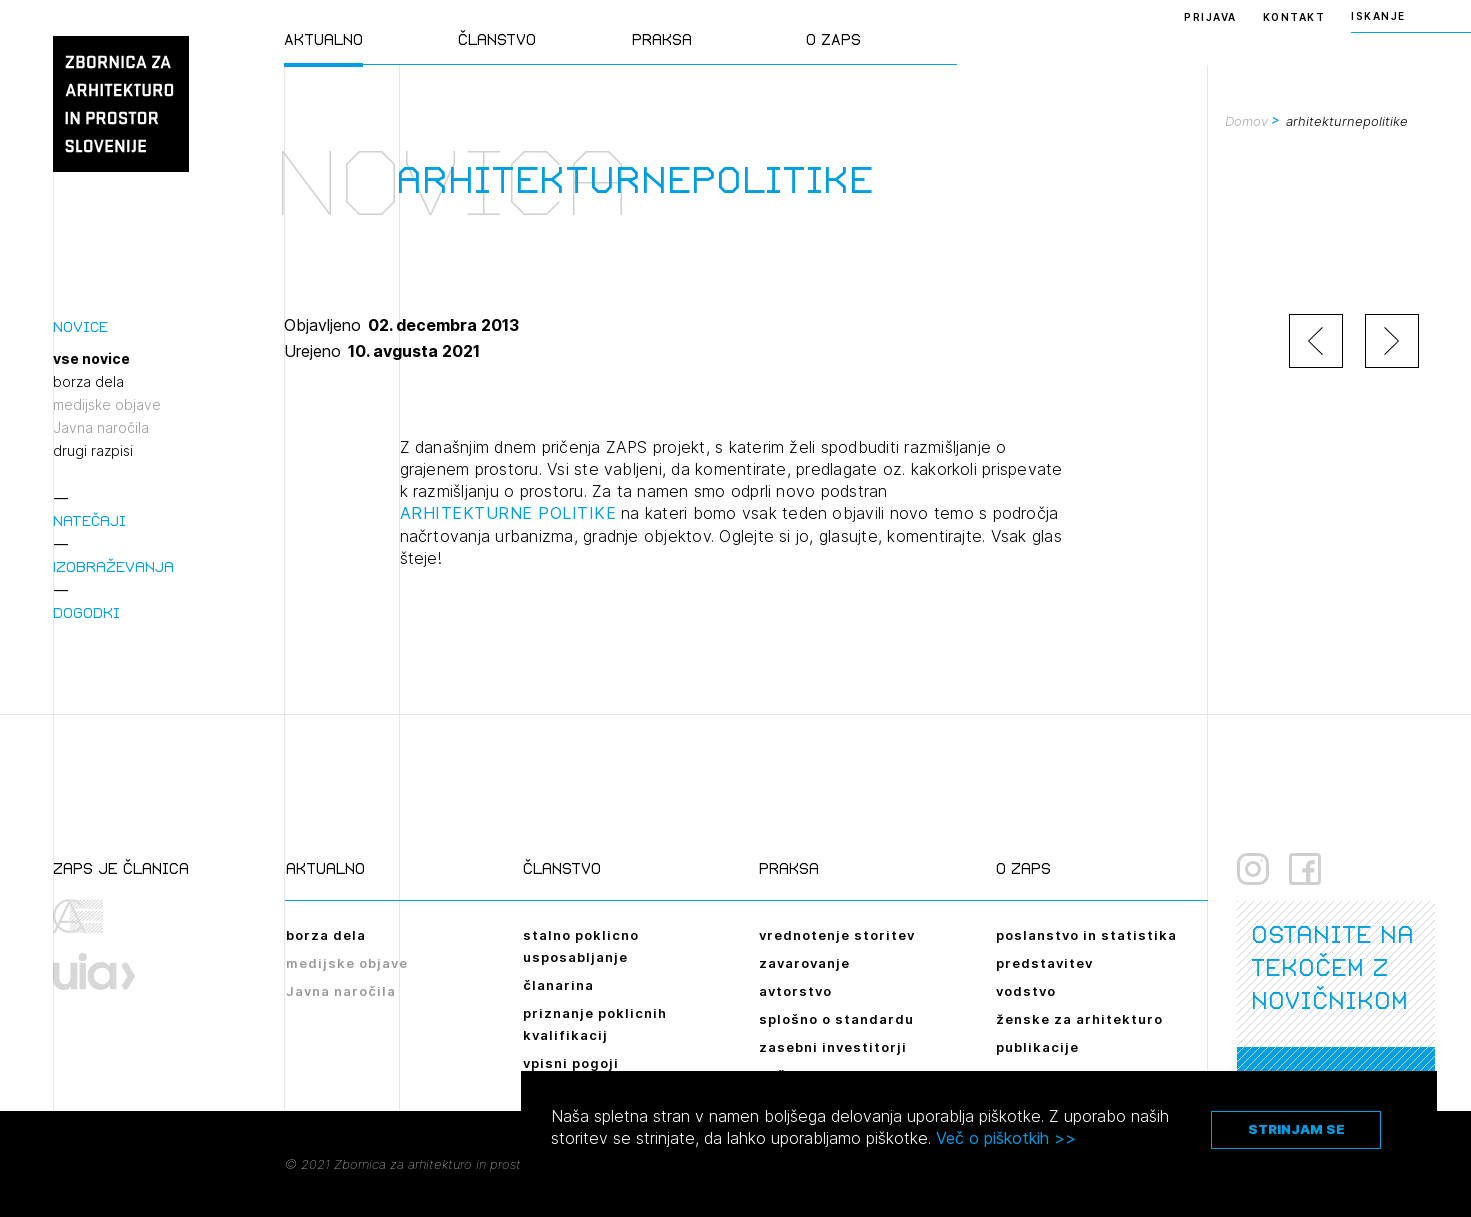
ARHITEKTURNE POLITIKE (508, 513)
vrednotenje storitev (837, 935)
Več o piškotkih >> (1006, 1138)
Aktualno (323, 39)
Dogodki (86, 612)
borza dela (88, 382)
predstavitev (1044, 963)
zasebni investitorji (833, 1047)
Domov (1246, 121)
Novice (80, 326)
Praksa (662, 39)
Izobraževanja (113, 566)
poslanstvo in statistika (1086, 935)
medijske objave (107, 405)
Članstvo (497, 39)
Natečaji (89, 520)
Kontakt (1294, 17)
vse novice (91, 359)
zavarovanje (804, 963)
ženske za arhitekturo (1079, 1019)
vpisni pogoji (571, 1063)
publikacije (1037, 1047)
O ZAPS (833, 39)
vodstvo (1026, 991)
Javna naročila (101, 428)
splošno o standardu (836, 1019)
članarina (558, 985)
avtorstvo (795, 991)
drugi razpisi (93, 451)
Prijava (1210, 17)
